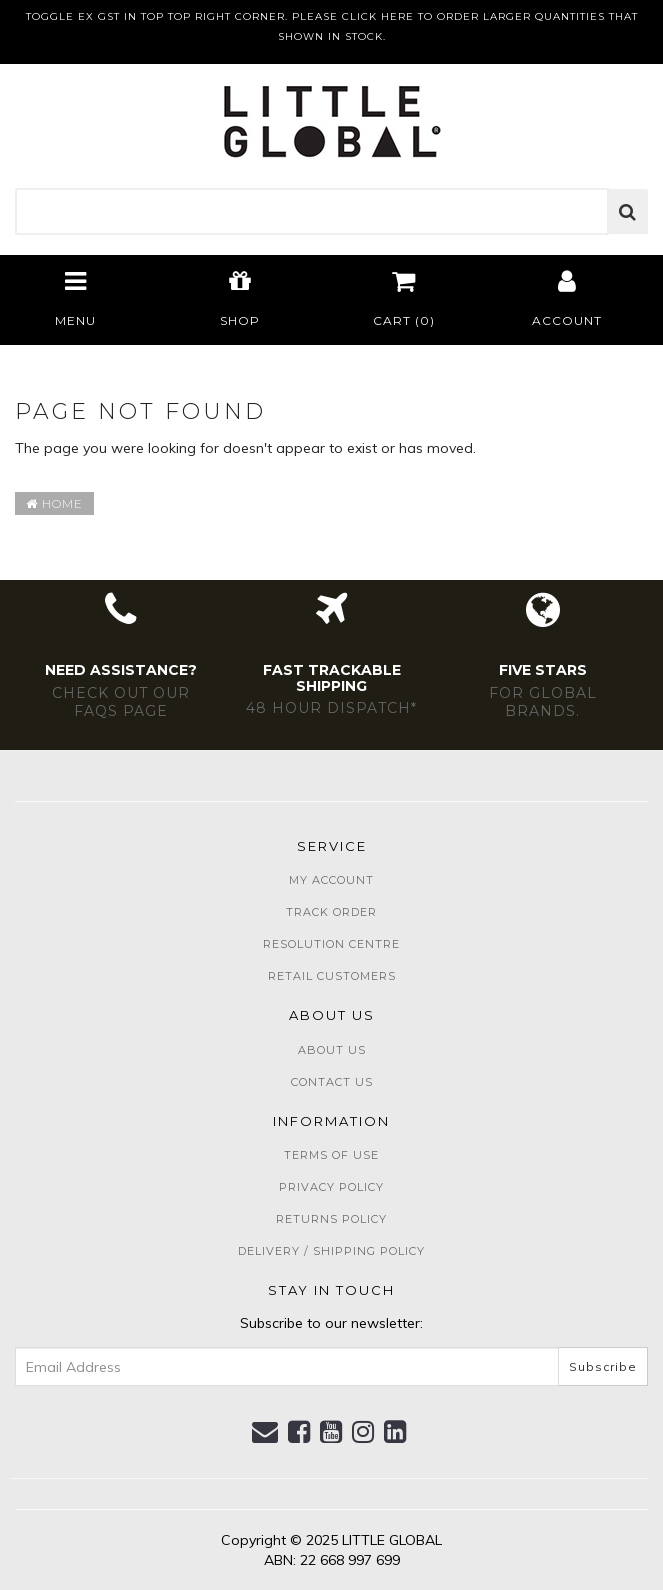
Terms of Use (331, 1155)
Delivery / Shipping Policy (331, 1251)
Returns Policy (331, 1219)
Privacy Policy (331, 1187)
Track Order (331, 912)
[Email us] (265, 1432)
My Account (331, 880)
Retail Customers (332, 976)
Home (54, 503)
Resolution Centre (331, 944)
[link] (299, 1432)
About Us (332, 1050)
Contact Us (332, 1082)
